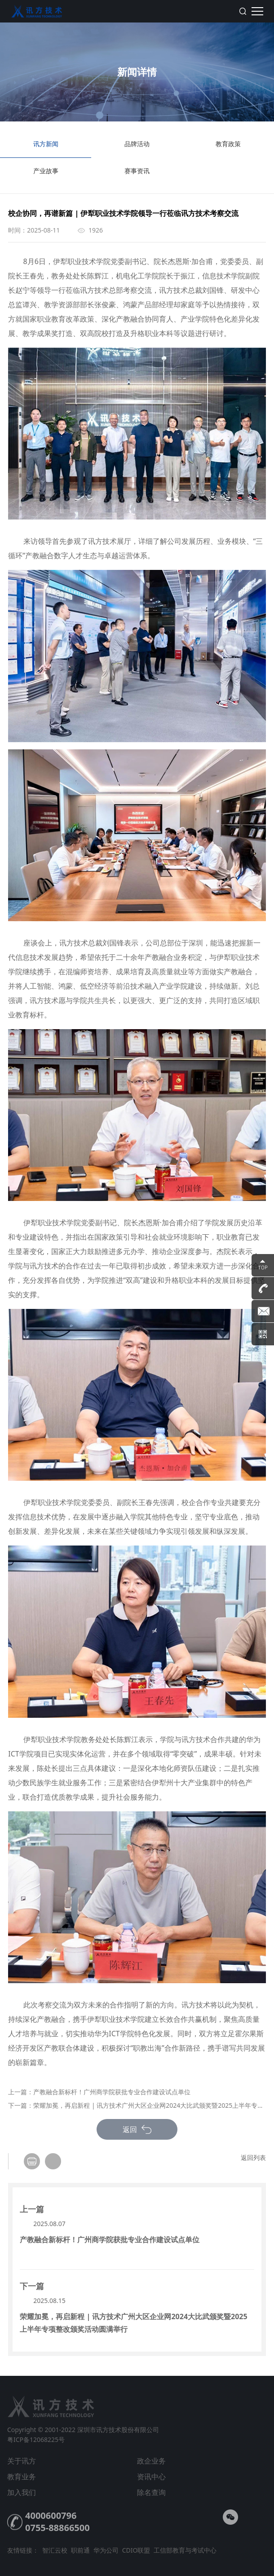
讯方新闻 (45, 148)
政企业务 (151, 2461)
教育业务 (21, 2477)
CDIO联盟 (136, 2550)
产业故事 (45, 175)
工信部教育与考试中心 (185, 2550)
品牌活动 (136, 148)
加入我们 (21, 2492)
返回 (137, 2129)
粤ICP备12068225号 (36, 2439)
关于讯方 (21, 2461)
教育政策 (228, 148)
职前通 (80, 2550)
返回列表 (253, 2157)
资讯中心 (151, 2477)
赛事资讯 (136, 175)
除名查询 (151, 2492)
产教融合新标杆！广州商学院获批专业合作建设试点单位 (111, 2092)
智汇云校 (54, 2550)
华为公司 (106, 2550)
